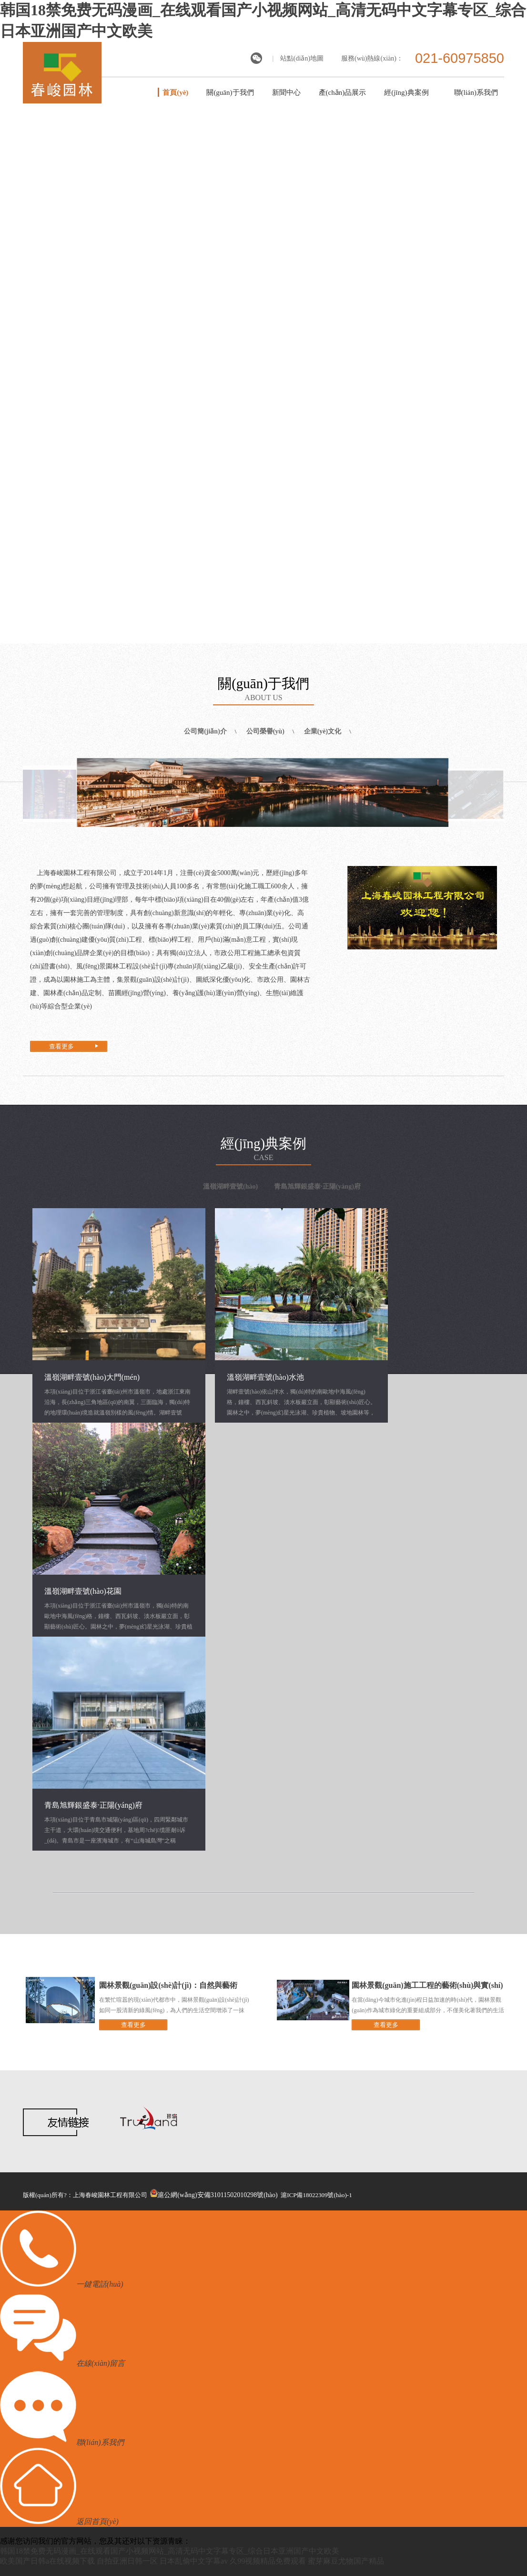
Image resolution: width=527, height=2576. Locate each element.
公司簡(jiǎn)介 (205, 731)
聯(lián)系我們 (476, 92)
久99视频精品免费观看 (268, 2561)
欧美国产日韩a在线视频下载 (47, 2561)
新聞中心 (286, 92)
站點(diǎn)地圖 (302, 58)
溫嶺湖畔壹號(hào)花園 (83, 1591)
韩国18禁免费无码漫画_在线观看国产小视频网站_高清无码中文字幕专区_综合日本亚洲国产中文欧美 (169, 2551)
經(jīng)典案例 (406, 92)
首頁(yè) (175, 92)
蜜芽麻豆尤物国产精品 (346, 2561)
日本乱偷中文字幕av (194, 2561)
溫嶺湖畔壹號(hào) (230, 1186)
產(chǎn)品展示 (342, 92)
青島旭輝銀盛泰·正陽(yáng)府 (317, 1186)
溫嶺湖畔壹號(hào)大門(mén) (92, 1377)
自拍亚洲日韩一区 (127, 2561)
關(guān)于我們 (229, 92)
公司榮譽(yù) (265, 731)
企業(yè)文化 (323, 731)
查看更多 (61, 1046)
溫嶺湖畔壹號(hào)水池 (265, 1377)
